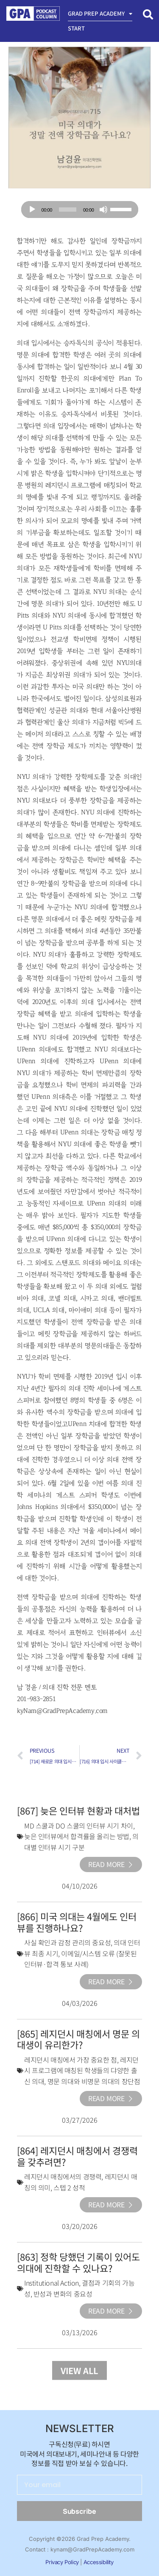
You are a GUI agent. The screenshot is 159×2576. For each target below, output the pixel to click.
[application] (79, 209)
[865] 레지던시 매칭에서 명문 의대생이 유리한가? (78, 2039)
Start (76, 28)
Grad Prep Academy (100, 14)
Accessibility (99, 2562)
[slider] (67, 209)
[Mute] (103, 209)
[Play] (32, 209)
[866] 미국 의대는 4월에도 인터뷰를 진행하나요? (77, 1921)
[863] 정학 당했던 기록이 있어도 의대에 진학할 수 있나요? (78, 2262)
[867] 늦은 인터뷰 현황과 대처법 (78, 1810)
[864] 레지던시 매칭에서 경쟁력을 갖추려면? (77, 2155)
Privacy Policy (61, 2562)
